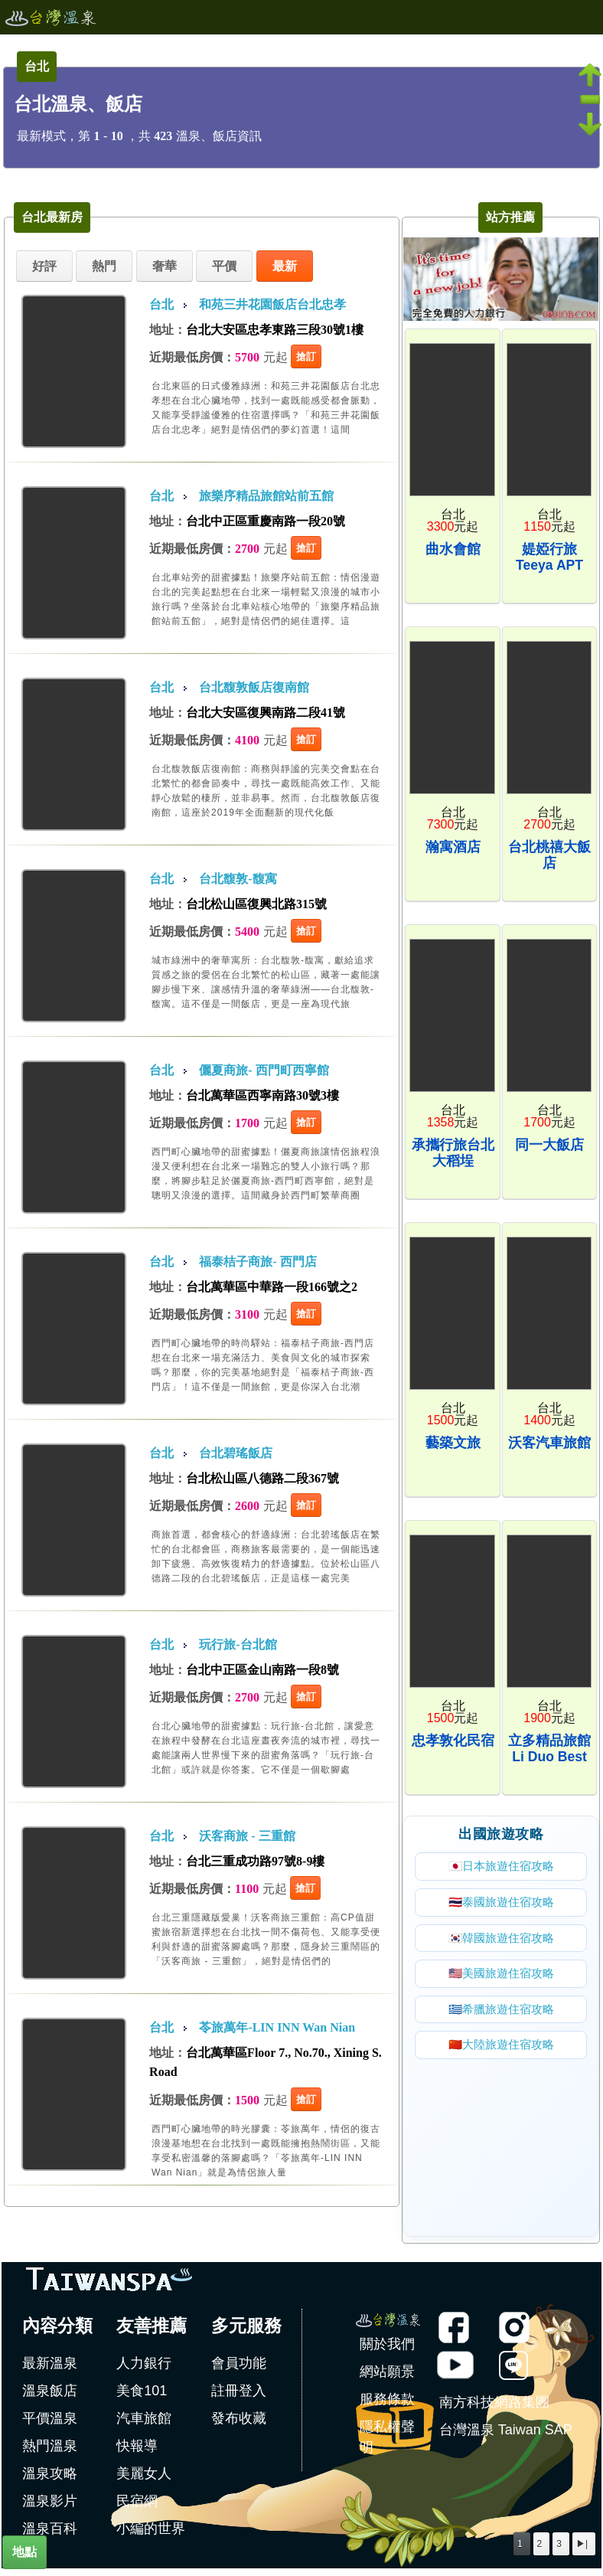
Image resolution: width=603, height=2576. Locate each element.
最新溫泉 (49, 2369)
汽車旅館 (143, 2424)
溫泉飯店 (49, 2396)
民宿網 (137, 2507)
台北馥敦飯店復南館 (254, 687)
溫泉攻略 (49, 2479)
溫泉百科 (49, 2534)
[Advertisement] (501, 2141)
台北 (161, 304)
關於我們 (387, 2350)
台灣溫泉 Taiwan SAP (505, 2436)
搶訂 (306, 356)
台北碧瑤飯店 (235, 1453)
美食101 (141, 2396)
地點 (24, 2551)
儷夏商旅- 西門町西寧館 (263, 1070)
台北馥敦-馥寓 (237, 878)
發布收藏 (238, 2424)
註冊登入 (238, 2396)
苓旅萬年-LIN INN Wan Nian (277, 2027)
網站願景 (387, 2377)
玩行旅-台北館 (237, 1644)
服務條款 (387, 2405)
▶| (582, 2543)
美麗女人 (143, 2479)
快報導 (137, 2452)
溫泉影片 (49, 2507)
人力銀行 (143, 2369)
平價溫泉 (49, 2424)
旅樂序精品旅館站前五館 (266, 495)
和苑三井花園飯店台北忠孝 (272, 304)
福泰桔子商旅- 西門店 (257, 1261)
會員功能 (238, 2369)
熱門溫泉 (49, 2452)
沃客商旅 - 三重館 (247, 1835)
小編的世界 (150, 2534)
